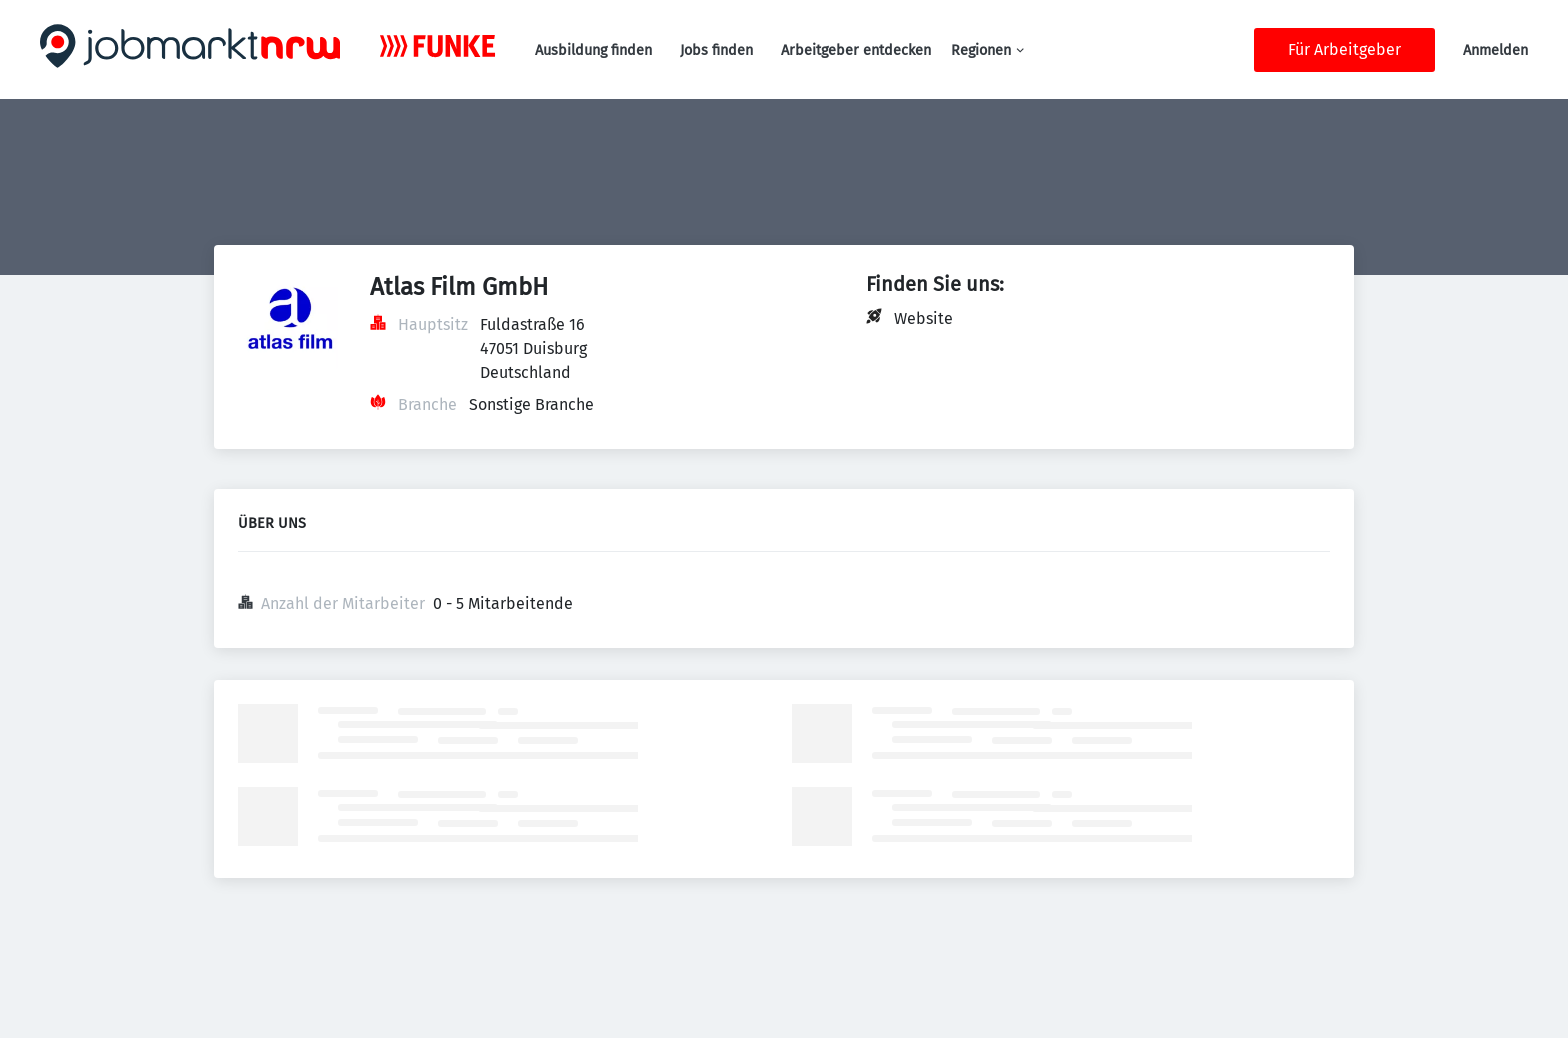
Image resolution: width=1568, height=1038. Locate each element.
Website (923, 318)
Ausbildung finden (593, 50)
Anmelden (1495, 50)
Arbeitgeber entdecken (856, 50)
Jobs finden (716, 50)
